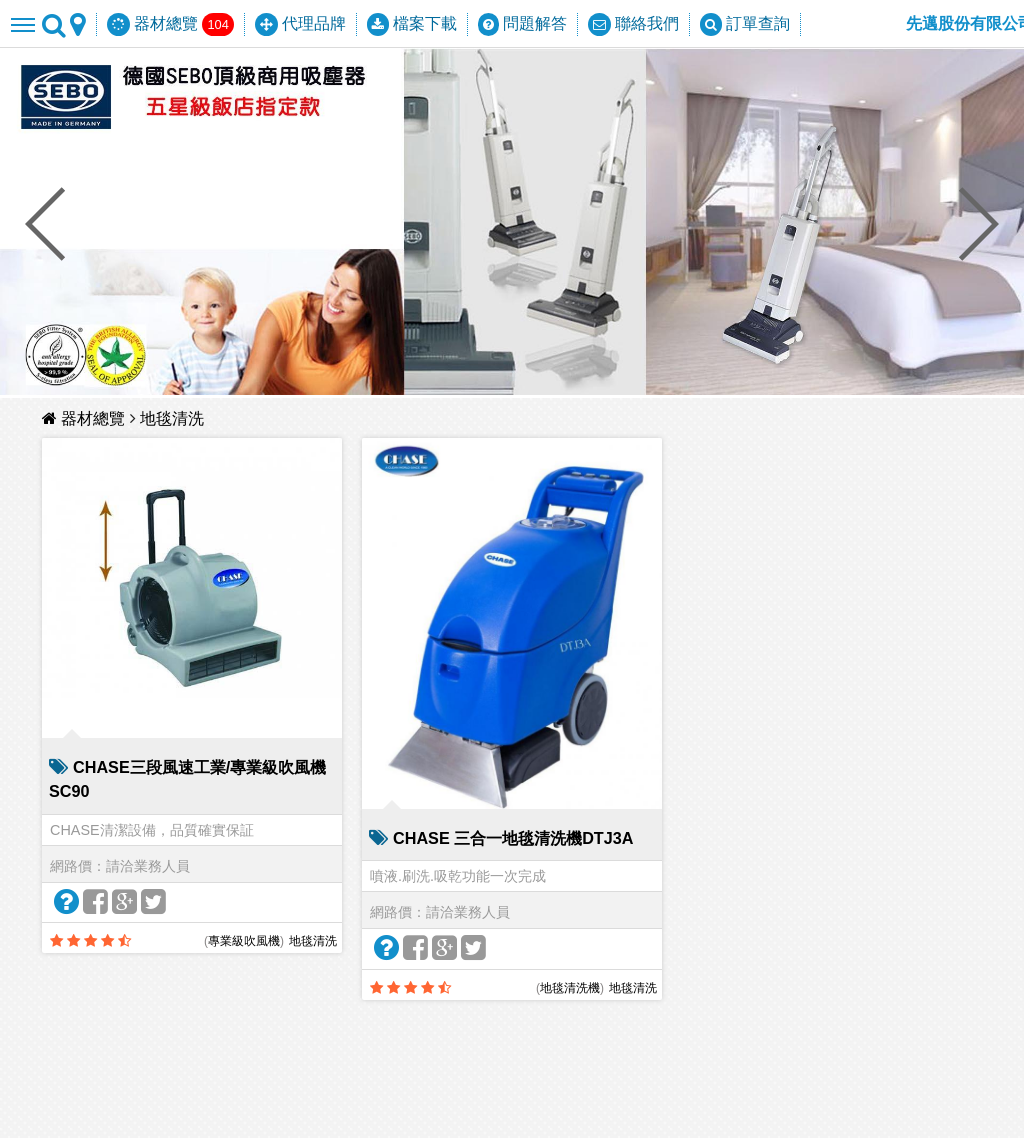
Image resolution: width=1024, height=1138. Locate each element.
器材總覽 (86, 418)
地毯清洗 (172, 418)
